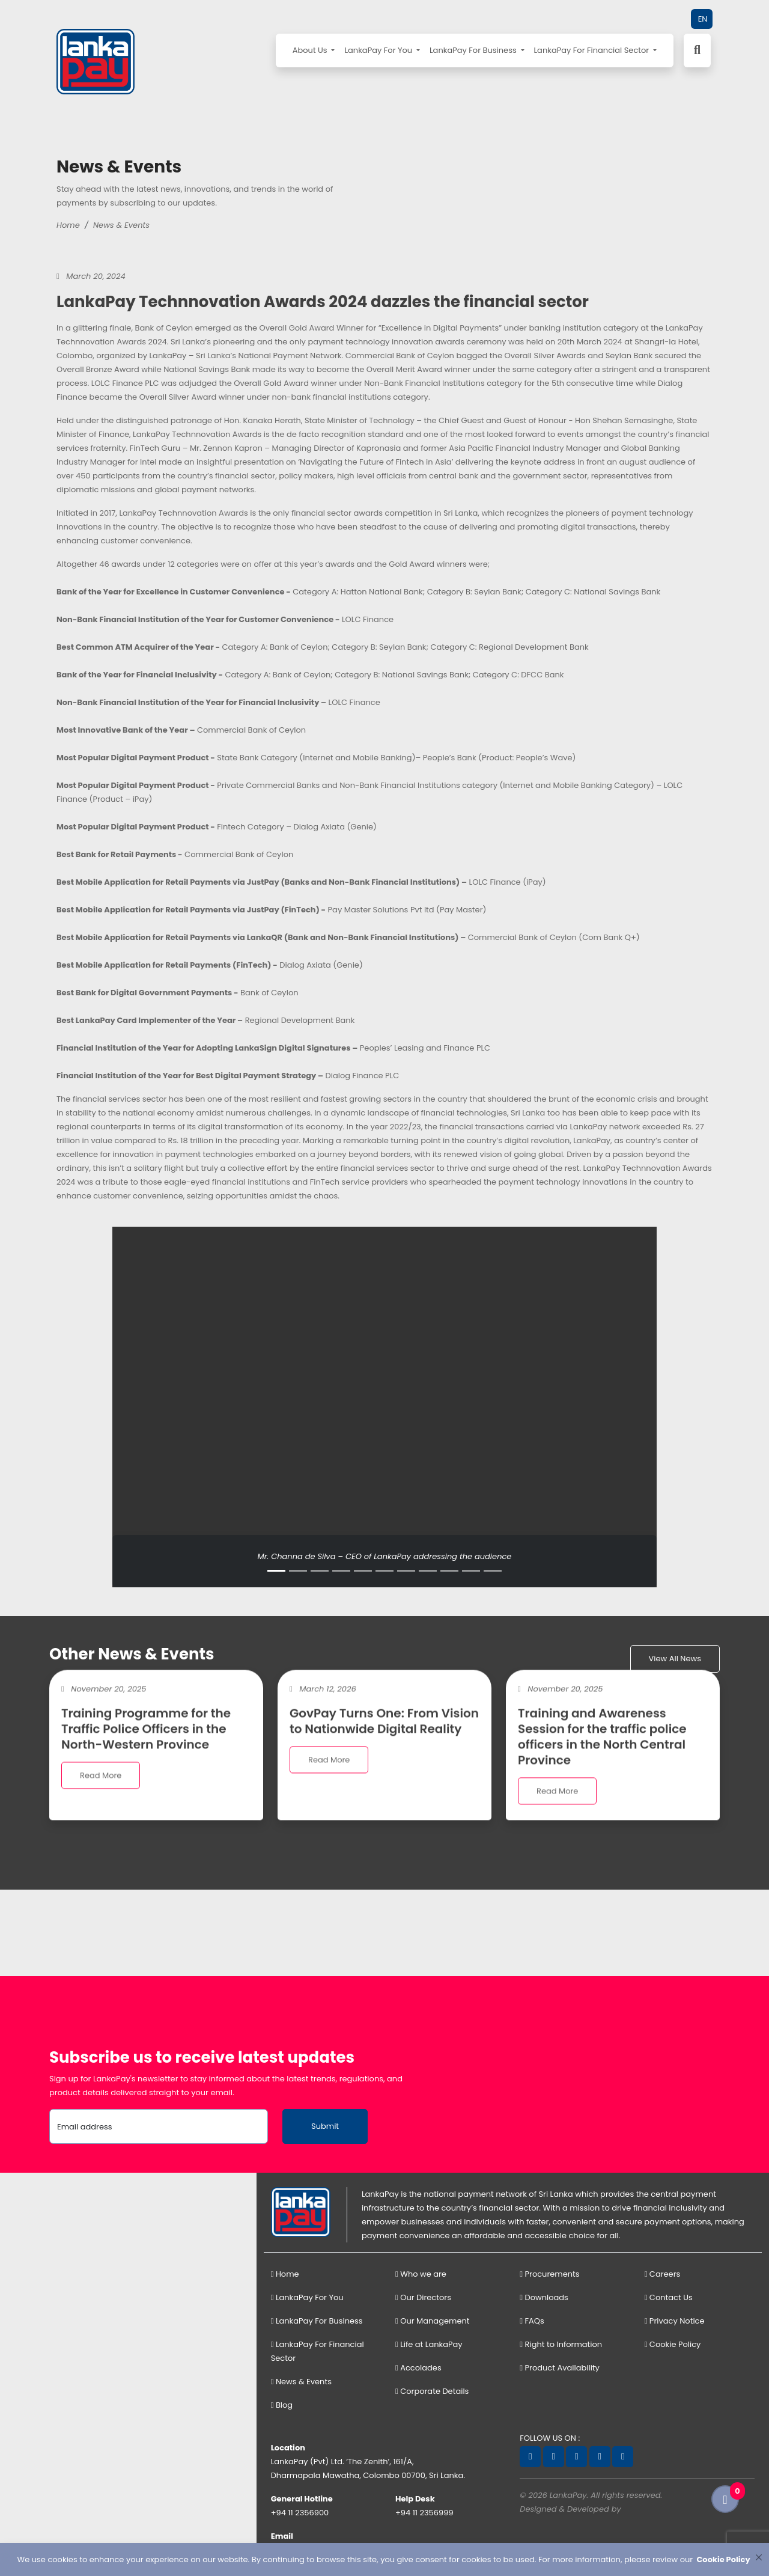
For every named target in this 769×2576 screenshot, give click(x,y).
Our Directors (423, 2297)
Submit (325, 2126)
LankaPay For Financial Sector (592, 50)
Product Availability (560, 2367)
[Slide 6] (384, 1571)
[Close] (758, 2557)
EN (703, 19)
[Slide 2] (298, 1571)
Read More (100, 1789)
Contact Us (669, 2297)
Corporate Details (432, 2391)
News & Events (121, 225)
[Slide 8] (428, 1571)
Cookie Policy (673, 2344)
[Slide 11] (493, 1571)
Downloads (544, 2297)
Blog (282, 2405)
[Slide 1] (276, 1571)
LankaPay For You (379, 50)
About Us (311, 50)
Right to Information (561, 2344)
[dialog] (384, 2559)
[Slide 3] (320, 1571)
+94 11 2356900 (300, 2512)
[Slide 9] (449, 1571)
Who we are (420, 2274)
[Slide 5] (363, 1571)
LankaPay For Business (474, 50)
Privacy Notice (675, 2321)
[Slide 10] (471, 1571)
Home (68, 225)
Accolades (418, 2367)
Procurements (549, 2274)
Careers (663, 2274)
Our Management (432, 2321)
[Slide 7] (406, 1571)
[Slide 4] (341, 1571)
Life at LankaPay (429, 2344)
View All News (675, 1658)
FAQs (532, 2321)
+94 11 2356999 (424, 2512)
